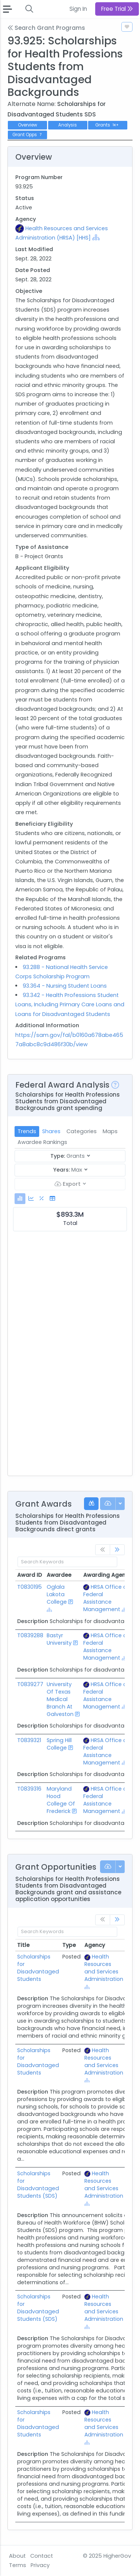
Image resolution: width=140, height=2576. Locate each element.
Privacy (40, 2565)
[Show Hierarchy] (96, 237)
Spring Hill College (59, 1743)
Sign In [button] (78, 9)
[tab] (20, 1198)
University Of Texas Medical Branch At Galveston (60, 1699)
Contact (41, 2556)
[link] (117, 1549)
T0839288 (30, 1635)
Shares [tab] (51, 1131)
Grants (107, 125)
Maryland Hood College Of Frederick (61, 1800)
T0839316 (29, 1788)
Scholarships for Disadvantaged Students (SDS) (38, 2185)
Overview (27, 125)
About (17, 2556)
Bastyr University (59, 1639)
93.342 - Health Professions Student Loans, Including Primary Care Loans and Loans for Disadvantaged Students (69, 1004)
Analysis (67, 125)
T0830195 (29, 1587)
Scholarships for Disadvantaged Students (38, 1968)
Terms (17, 2565)
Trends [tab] (27, 1131)
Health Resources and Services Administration (103, 1968)
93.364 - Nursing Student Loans (65, 986)
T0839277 (30, 1684)
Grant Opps (27, 135)
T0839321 (29, 1740)
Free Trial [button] (117, 9)
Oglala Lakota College (57, 1594)
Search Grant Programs (46, 28)
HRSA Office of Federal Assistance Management (106, 1598)
